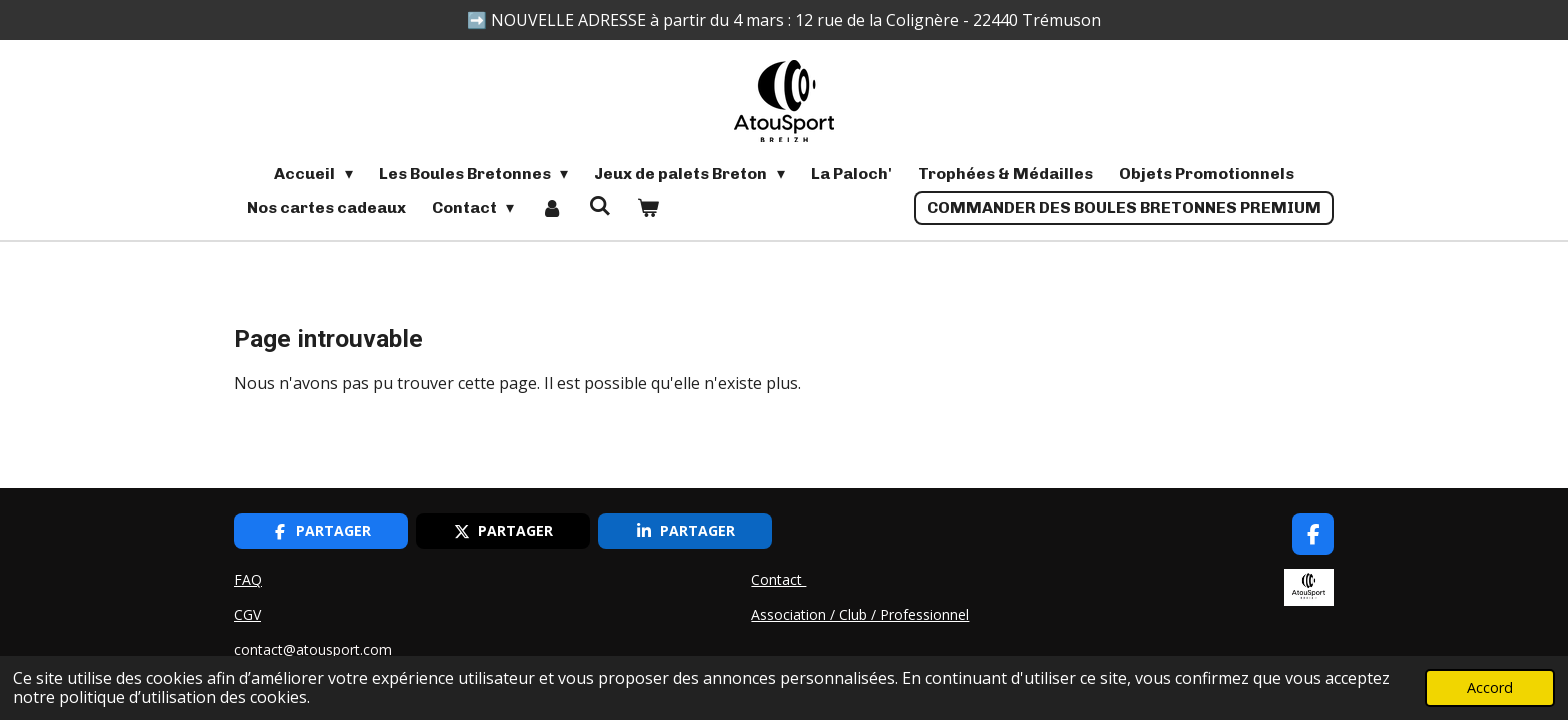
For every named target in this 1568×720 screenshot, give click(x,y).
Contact (778, 579)
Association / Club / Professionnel (860, 614)
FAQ (248, 579)
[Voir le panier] (648, 208)
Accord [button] (1490, 687)
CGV (247, 614)
